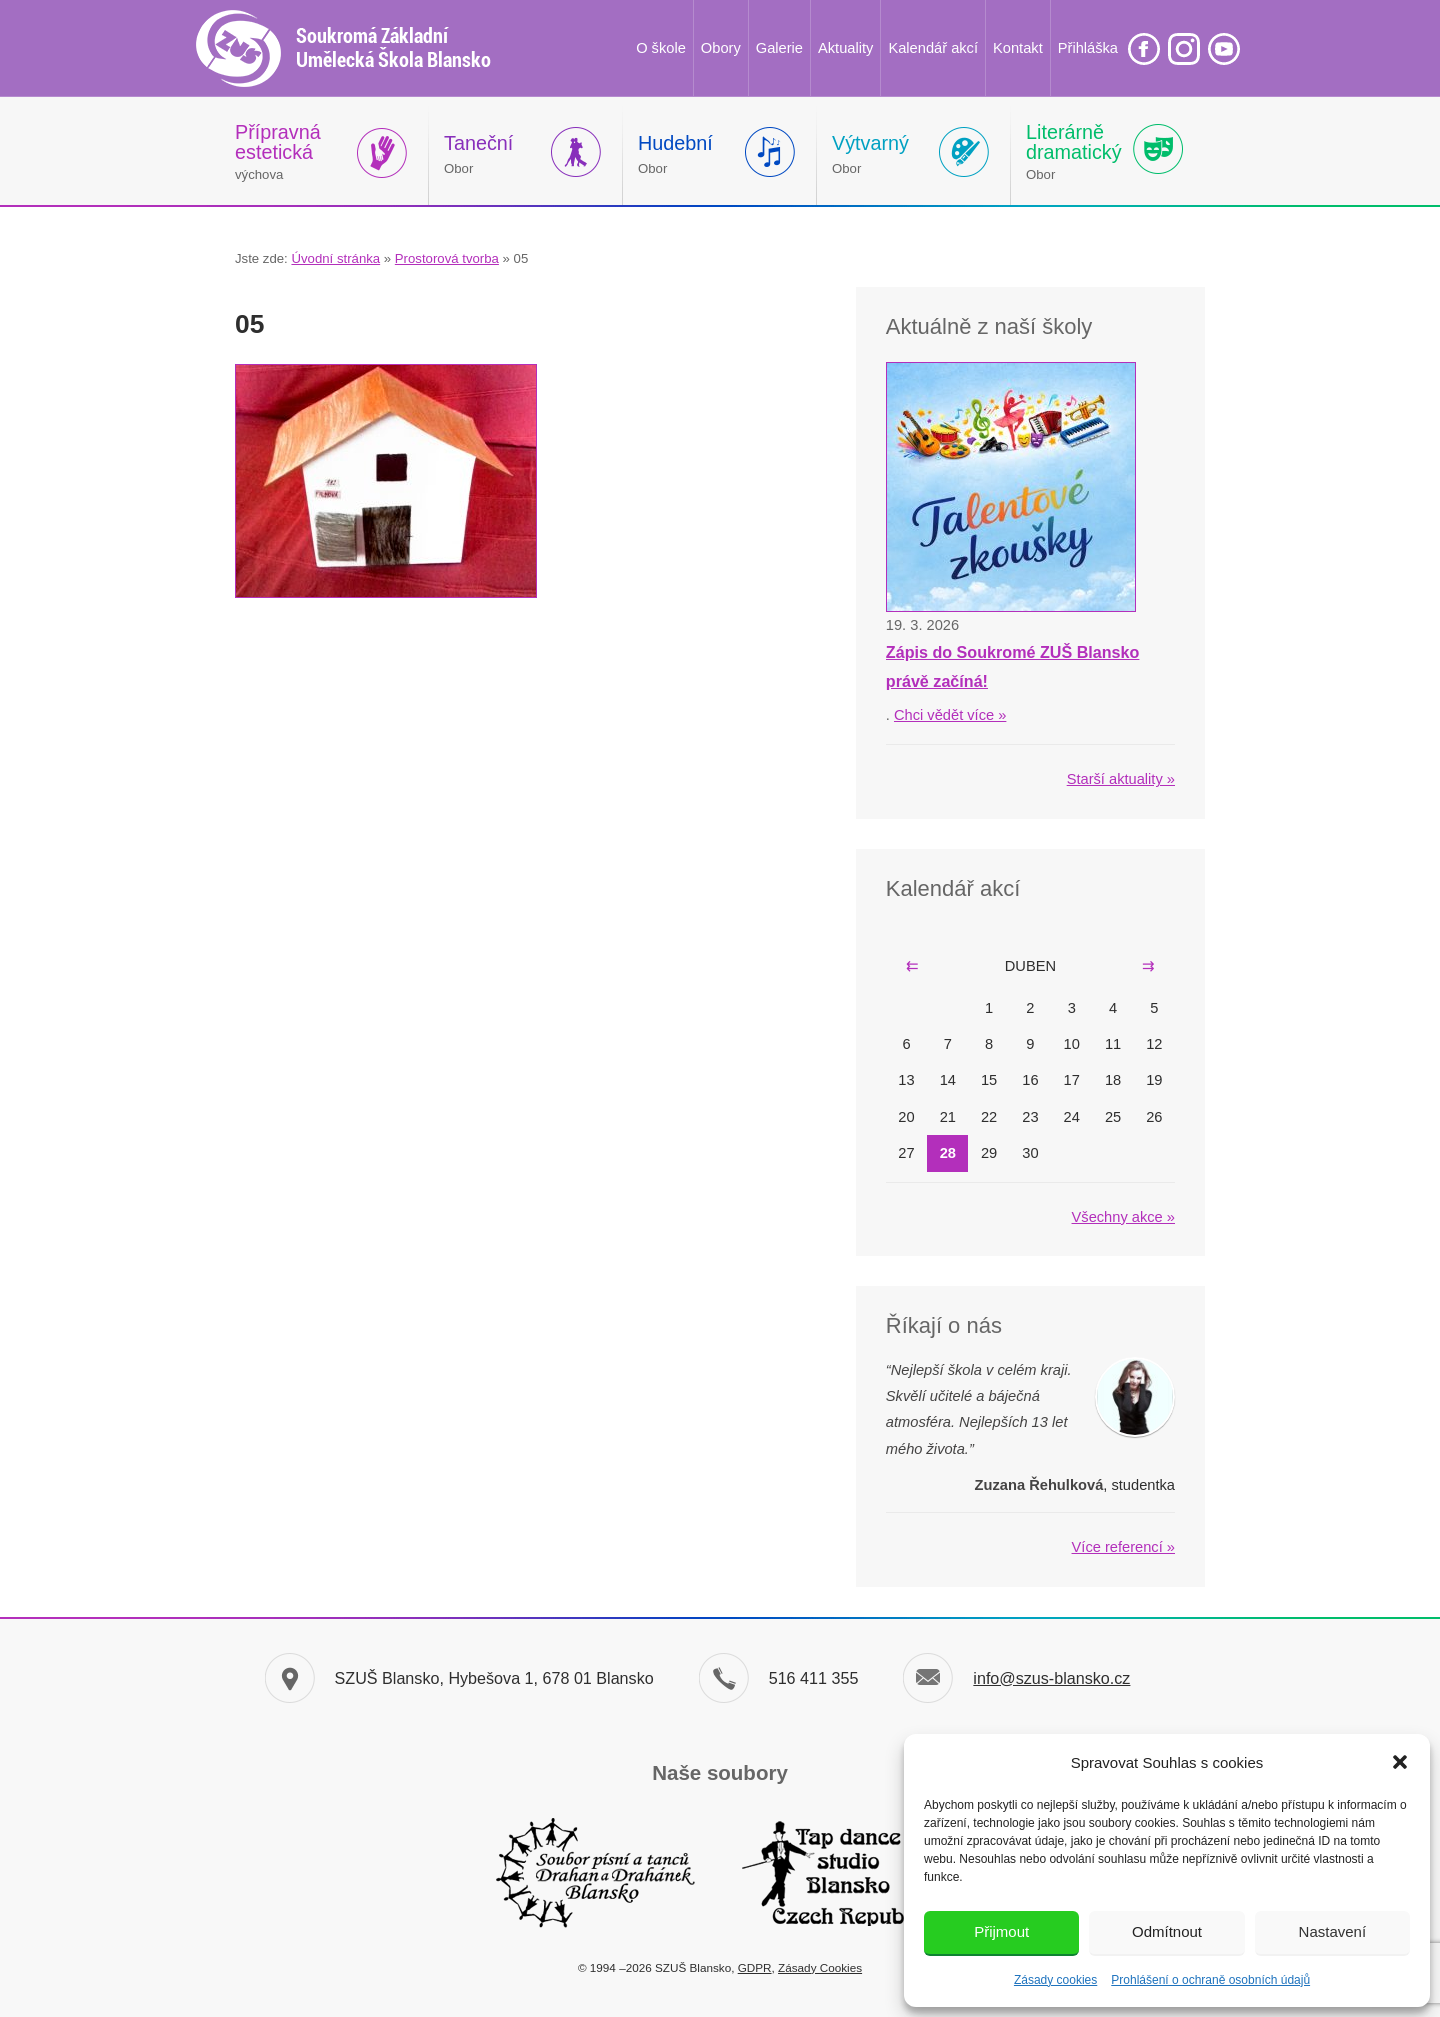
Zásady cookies (1055, 1980)
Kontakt (1018, 48)
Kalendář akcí (933, 48)
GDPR (755, 1967)
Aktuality (845, 48)
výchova (278, 151)
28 (948, 1153)
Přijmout (1001, 1931)
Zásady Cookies (820, 1967)
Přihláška (1088, 48)
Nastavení (1333, 1931)
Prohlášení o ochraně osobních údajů (1210, 1980)
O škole (661, 48)
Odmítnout (1167, 1931)
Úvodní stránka (335, 258)
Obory (721, 48)
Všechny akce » (1123, 1217)
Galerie (779, 48)
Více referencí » (1123, 1547)
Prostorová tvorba (447, 258)
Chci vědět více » (950, 715)
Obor (478, 154)
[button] (1400, 1762)
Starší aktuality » (1121, 779)
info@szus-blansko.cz (1051, 1678)
